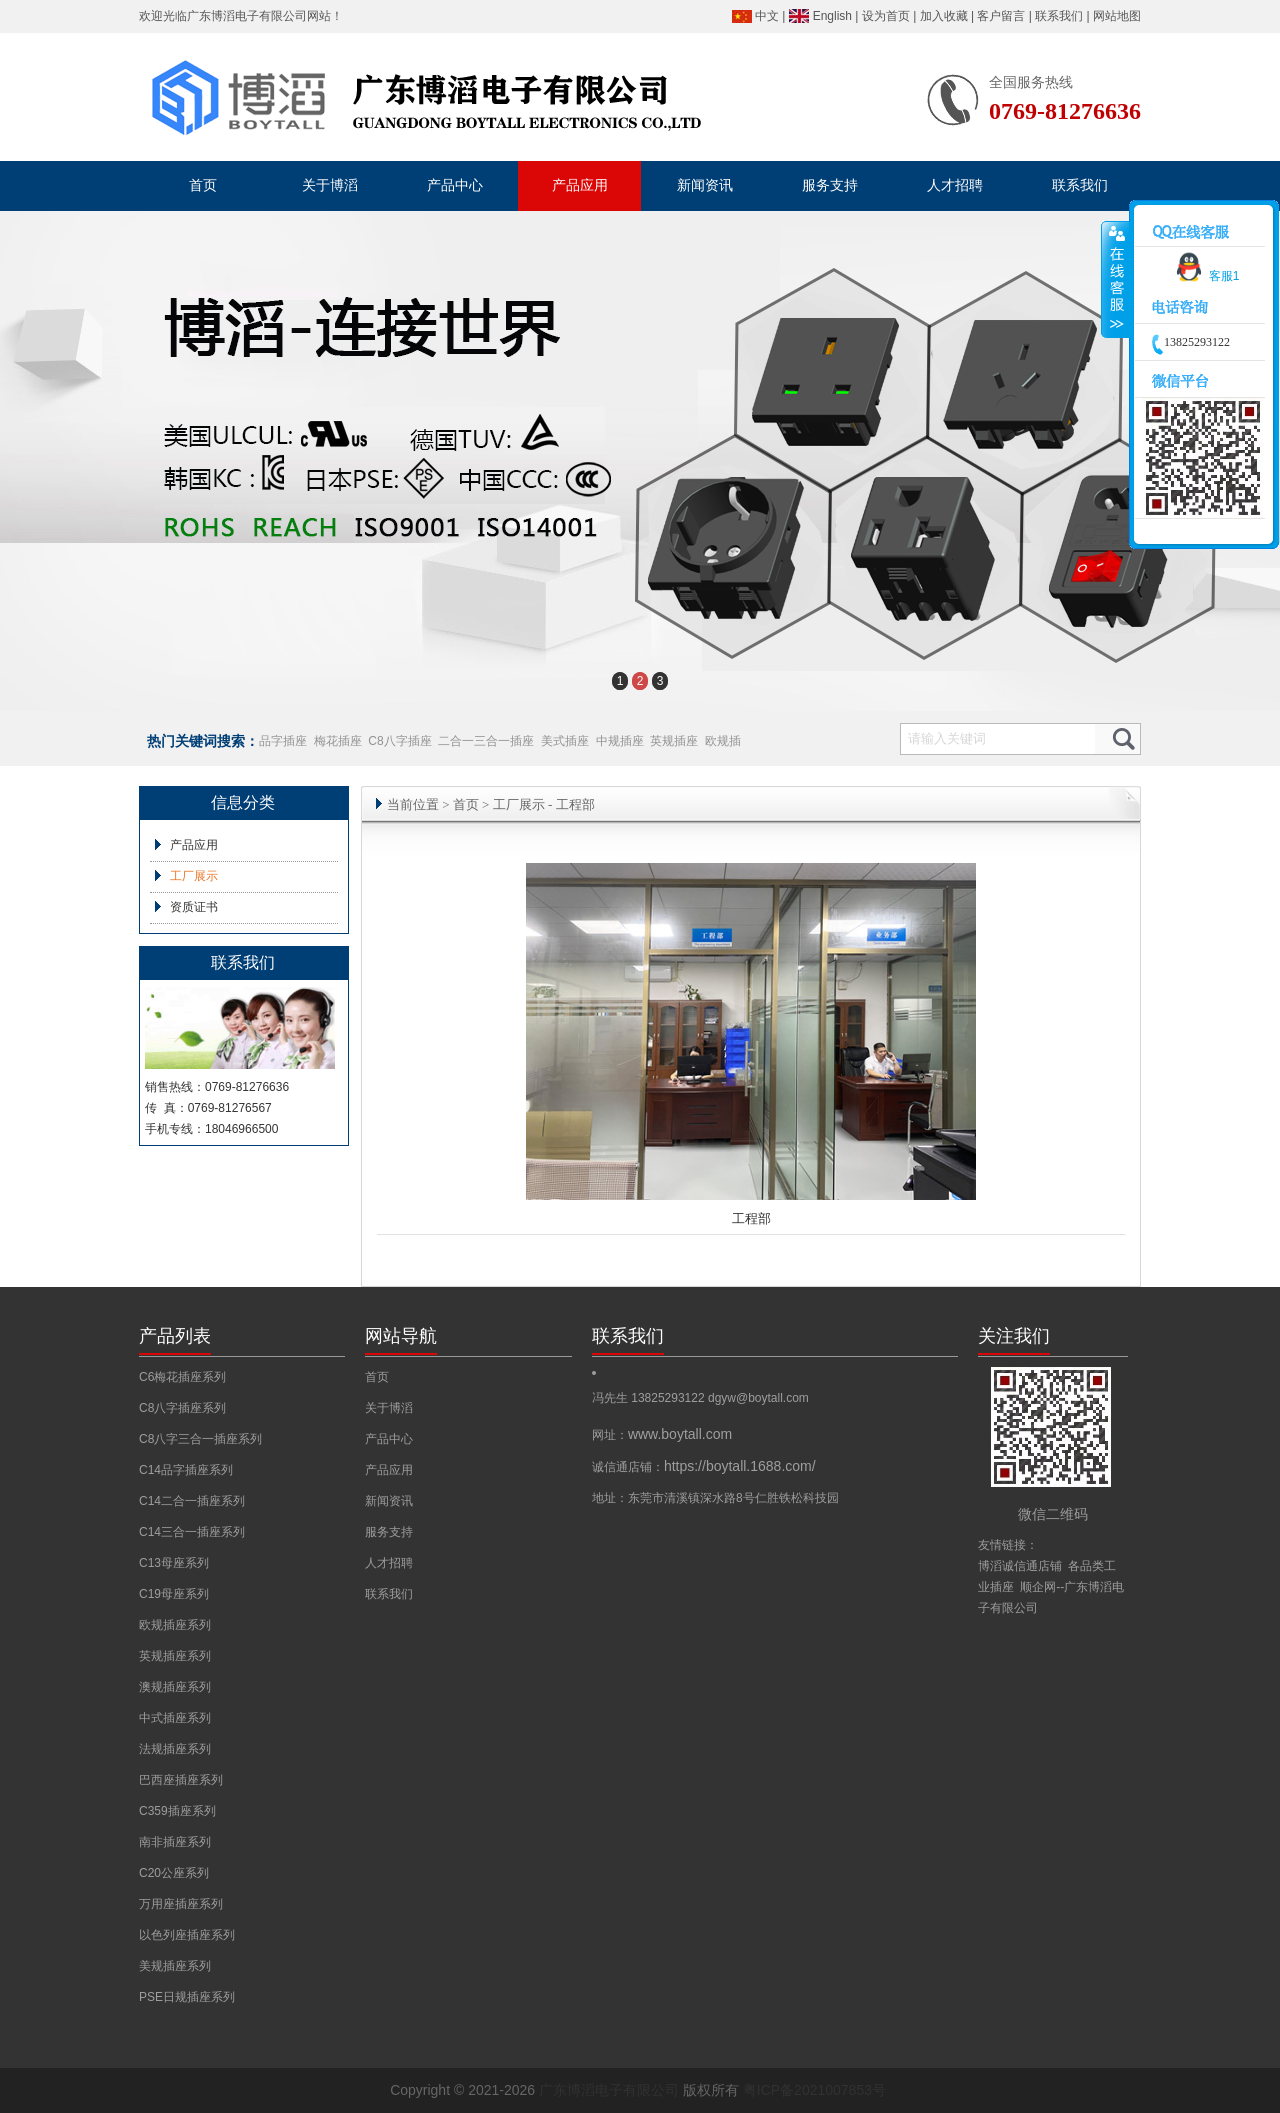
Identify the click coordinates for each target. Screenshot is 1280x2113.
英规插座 (674, 741)
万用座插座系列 (181, 1904)
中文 (767, 16)
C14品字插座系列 (186, 1470)
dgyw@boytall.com (758, 1398)
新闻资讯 (389, 1501)
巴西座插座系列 (181, 1780)
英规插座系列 (175, 1656)
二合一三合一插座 (486, 741)
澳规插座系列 (175, 1687)
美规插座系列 (175, 1966)
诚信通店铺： (704, 1467)
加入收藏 (944, 16)
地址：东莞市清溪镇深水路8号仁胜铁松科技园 (715, 1498)
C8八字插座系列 (182, 1408)
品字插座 (283, 741)
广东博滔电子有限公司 (247, 16)
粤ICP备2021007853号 (814, 2090)
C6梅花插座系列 (182, 1377)
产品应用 (194, 845)
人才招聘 (389, 1563)
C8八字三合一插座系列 (200, 1439)
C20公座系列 (174, 1873)
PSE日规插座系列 (187, 1997)
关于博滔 (389, 1408)
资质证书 (194, 907)
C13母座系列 (174, 1563)
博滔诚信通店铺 (1020, 1566)
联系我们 (1059, 16)
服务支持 (389, 1532)
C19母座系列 (174, 1594)
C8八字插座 (399, 741)
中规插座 (620, 741)
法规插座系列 (175, 1749)
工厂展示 (194, 876)
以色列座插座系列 (187, 1935)
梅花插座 (338, 741)
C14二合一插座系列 (192, 1501)
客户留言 (1001, 16)
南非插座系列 (175, 1842)
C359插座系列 (177, 1811)
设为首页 (886, 16)
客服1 (1204, 276)
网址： (662, 1435)
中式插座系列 (175, 1718)
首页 (466, 804)
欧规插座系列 (175, 1625)
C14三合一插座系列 (192, 1532)
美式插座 (565, 741)
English (832, 16)
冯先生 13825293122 (650, 1398)
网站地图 (1117, 16)
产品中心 (389, 1439)
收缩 (1115, 280)
